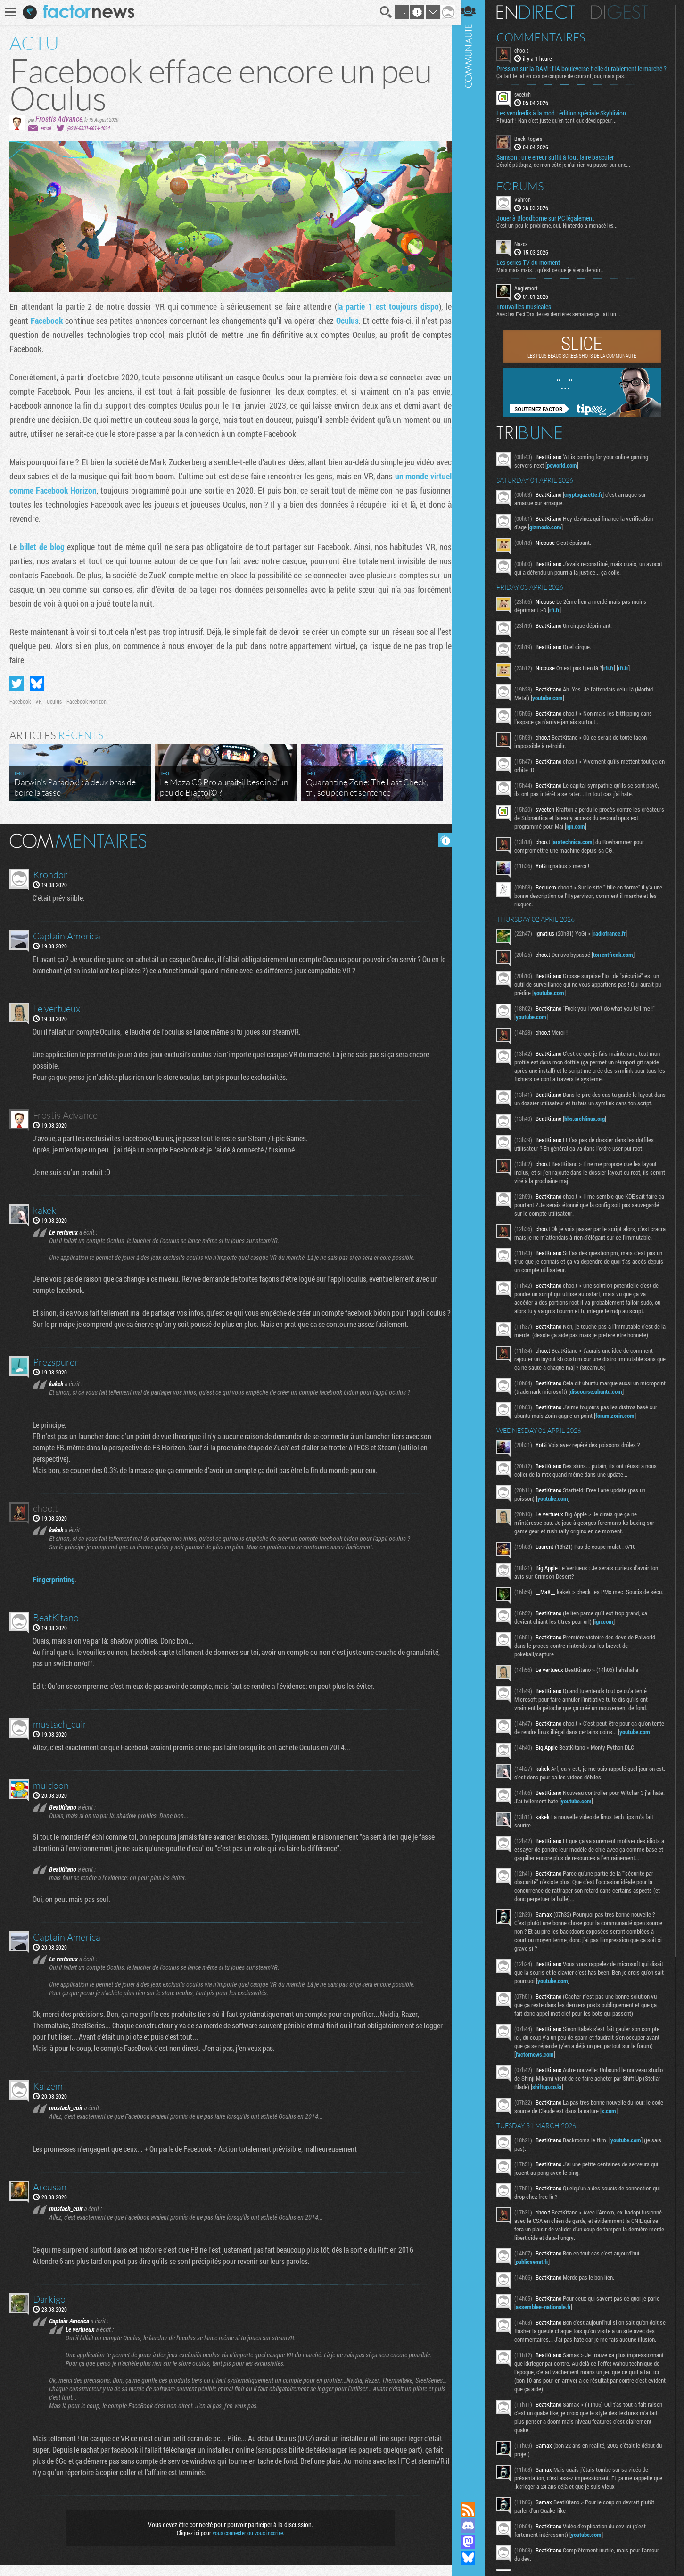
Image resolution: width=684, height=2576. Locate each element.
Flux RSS (474, 2509)
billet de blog (42, 546)
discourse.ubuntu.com (629, 1424)
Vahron (528, 206)
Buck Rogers (534, 146)
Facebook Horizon (86, 701)
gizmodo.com (552, 534)
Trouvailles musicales (530, 314)
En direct (542, 12)
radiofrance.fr (616, 940)
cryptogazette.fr (589, 501)
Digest (626, 12)
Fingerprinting (54, 1591)
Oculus (345, 320)
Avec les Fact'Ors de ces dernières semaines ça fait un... (564, 321)
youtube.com (553, 704)
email (46, 128)
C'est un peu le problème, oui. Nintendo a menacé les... (563, 232)
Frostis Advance (58, 118)
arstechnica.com (579, 849)
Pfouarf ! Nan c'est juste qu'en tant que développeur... (563, 128)
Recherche (383, 12)
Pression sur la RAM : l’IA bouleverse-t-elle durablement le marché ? (575, 72)
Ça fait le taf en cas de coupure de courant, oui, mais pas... (568, 83)
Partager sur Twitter (16, 683)
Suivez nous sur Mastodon (474, 2542)
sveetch (528, 102)
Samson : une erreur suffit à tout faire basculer (561, 164)
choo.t (527, 50)
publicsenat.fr (538, 2314)
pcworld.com (568, 472)
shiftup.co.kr (572, 2139)
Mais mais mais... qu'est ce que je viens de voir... (557, 276)
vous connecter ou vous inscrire (246, 2544)
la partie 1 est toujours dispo (385, 306)
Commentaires (547, 37)
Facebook (46, 320)
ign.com (590, 833)
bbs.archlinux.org (590, 1134)
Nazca (527, 251)
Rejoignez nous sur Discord (474, 2525)
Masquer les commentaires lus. (441, 840)
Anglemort (532, 295)
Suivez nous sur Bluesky (474, 2558)
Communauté (474, 1242)
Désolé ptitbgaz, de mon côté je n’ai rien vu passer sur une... (569, 171)
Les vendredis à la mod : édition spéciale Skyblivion (567, 120)
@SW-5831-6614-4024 (88, 128)
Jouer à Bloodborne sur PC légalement (551, 225)
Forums (526, 193)
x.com (627, 2163)
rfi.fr (560, 617)
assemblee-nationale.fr (549, 2359)
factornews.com (541, 2106)
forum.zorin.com (621, 1448)
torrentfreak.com (619, 961)
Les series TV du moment (534, 269)
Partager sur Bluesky (37, 683)
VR (38, 701)
